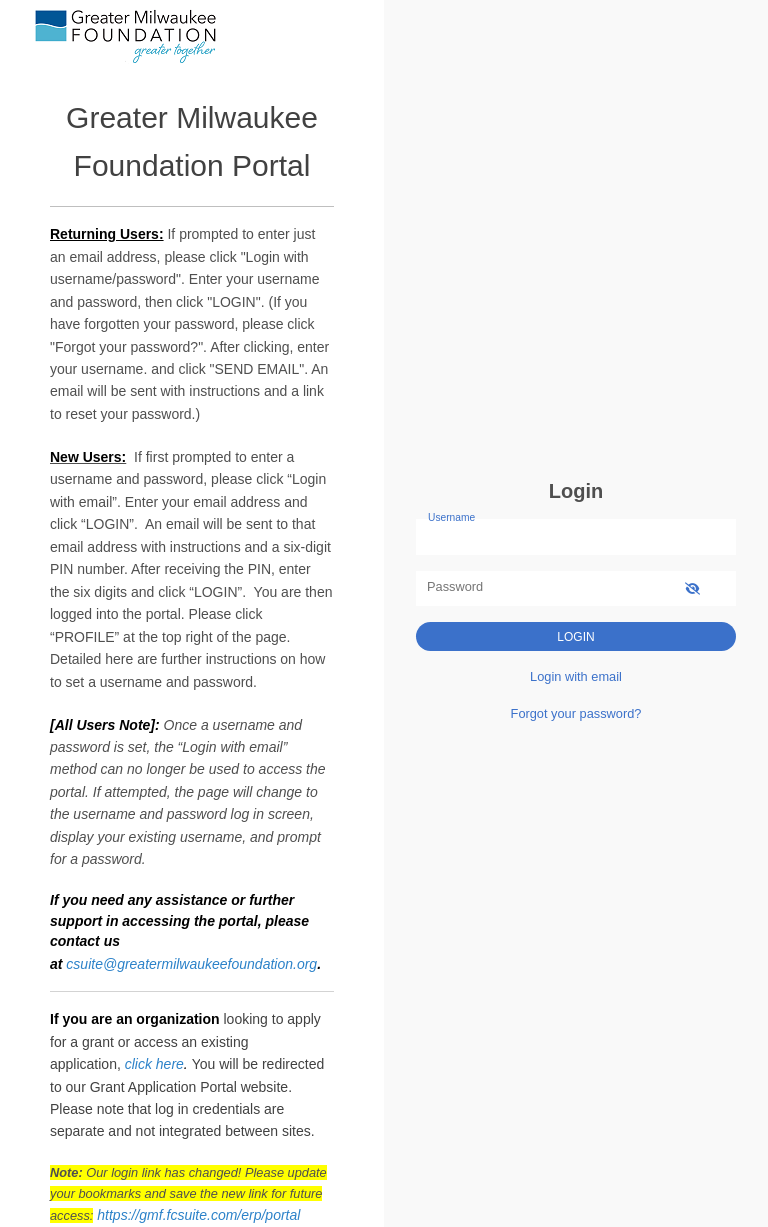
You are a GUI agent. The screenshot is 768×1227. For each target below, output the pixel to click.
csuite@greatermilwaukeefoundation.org (191, 964)
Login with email (576, 676)
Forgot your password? (576, 713)
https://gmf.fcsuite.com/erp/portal (198, 1215)
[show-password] (692, 588)
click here (154, 1064)
